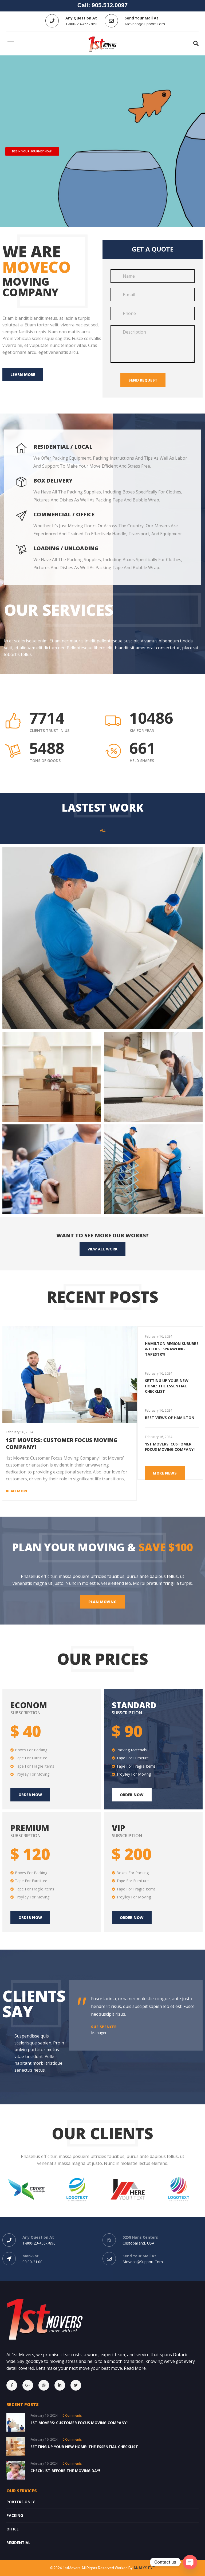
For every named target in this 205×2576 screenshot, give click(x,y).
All (102, 830)
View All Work (102, 1248)
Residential (18, 2542)
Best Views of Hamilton (169, 1417)
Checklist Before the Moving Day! (65, 2470)
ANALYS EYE (144, 2568)
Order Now (132, 1794)
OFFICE (12, 2529)
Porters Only (20, 2501)
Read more (17, 1490)
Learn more (22, 374)
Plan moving (102, 1601)
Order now (30, 1794)
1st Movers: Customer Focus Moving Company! (61, 1443)
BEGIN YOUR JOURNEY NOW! (32, 151)
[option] (172, 1345)
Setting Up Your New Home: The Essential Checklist (166, 1386)
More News (165, 1473)
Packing (14, 2515)
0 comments (72, 2415)
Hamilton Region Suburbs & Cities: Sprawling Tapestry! (172, 1349)
